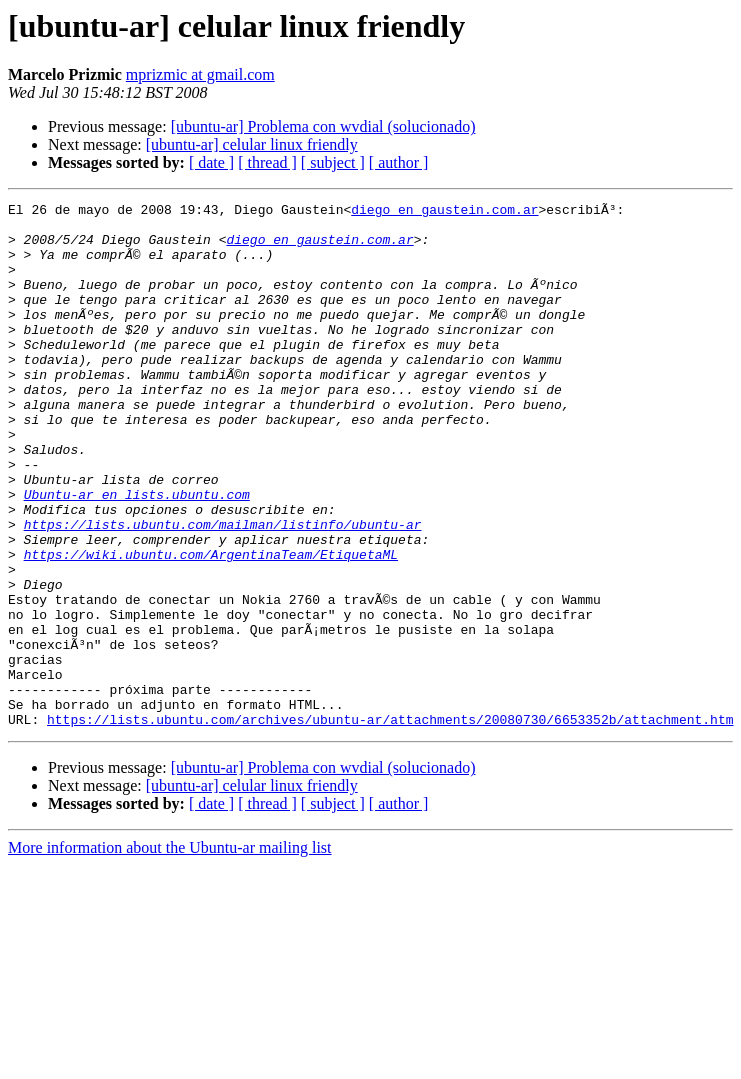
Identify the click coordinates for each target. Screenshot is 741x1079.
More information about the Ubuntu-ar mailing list (170, 952)
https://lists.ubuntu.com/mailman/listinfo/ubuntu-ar (223, 590)
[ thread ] (267, 162)
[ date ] (211, 162)
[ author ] (399, 162)
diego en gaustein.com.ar (444, 212)
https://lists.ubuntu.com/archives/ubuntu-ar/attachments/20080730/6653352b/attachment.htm (390, 824)
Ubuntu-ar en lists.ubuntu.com (137, 554)
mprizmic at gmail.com (200, 74)
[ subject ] (333, 162)
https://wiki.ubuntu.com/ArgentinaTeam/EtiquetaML (211, 626)
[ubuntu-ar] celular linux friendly (252, 144)
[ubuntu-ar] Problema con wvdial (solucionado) (323, 126)
